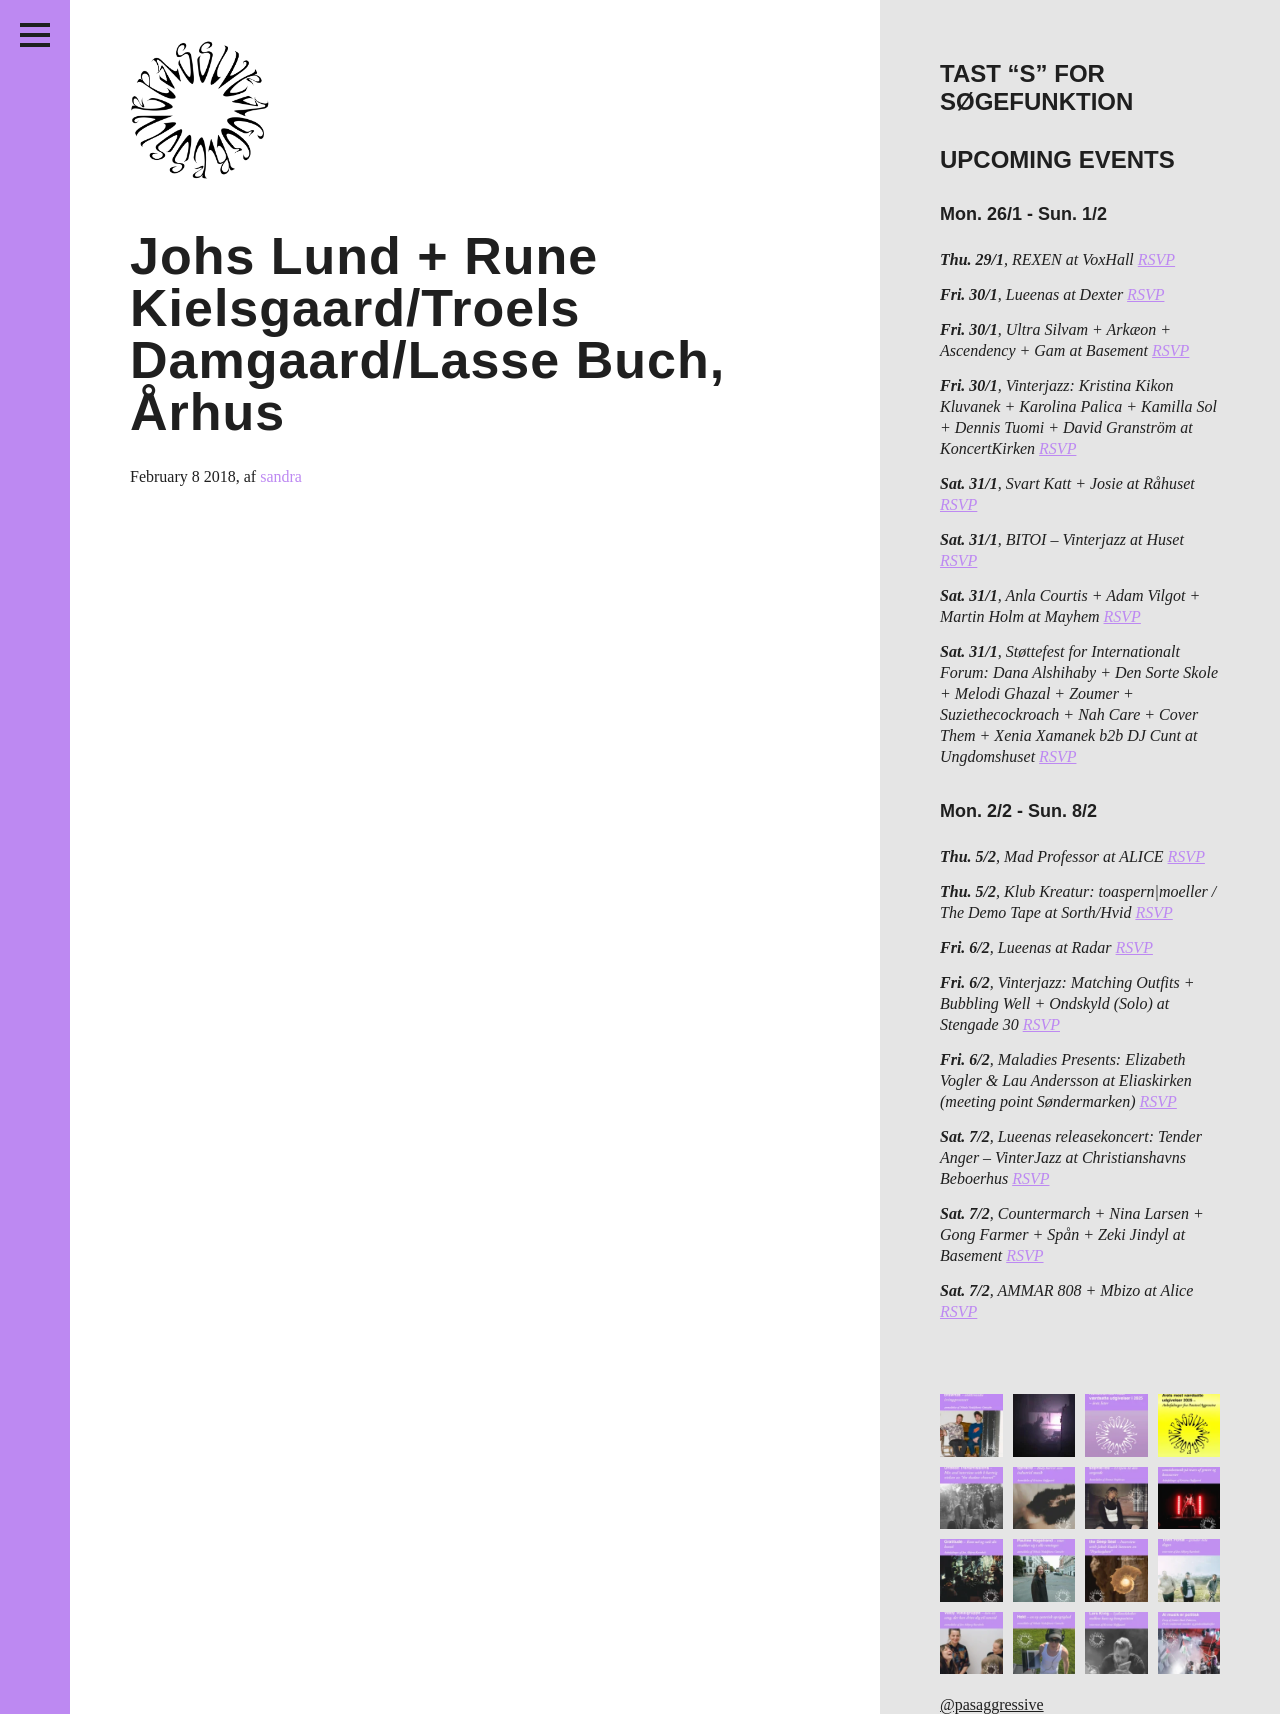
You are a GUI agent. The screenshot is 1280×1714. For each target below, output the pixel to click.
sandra (281, 476)
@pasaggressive (992, 1704)
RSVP (1156, 259)
